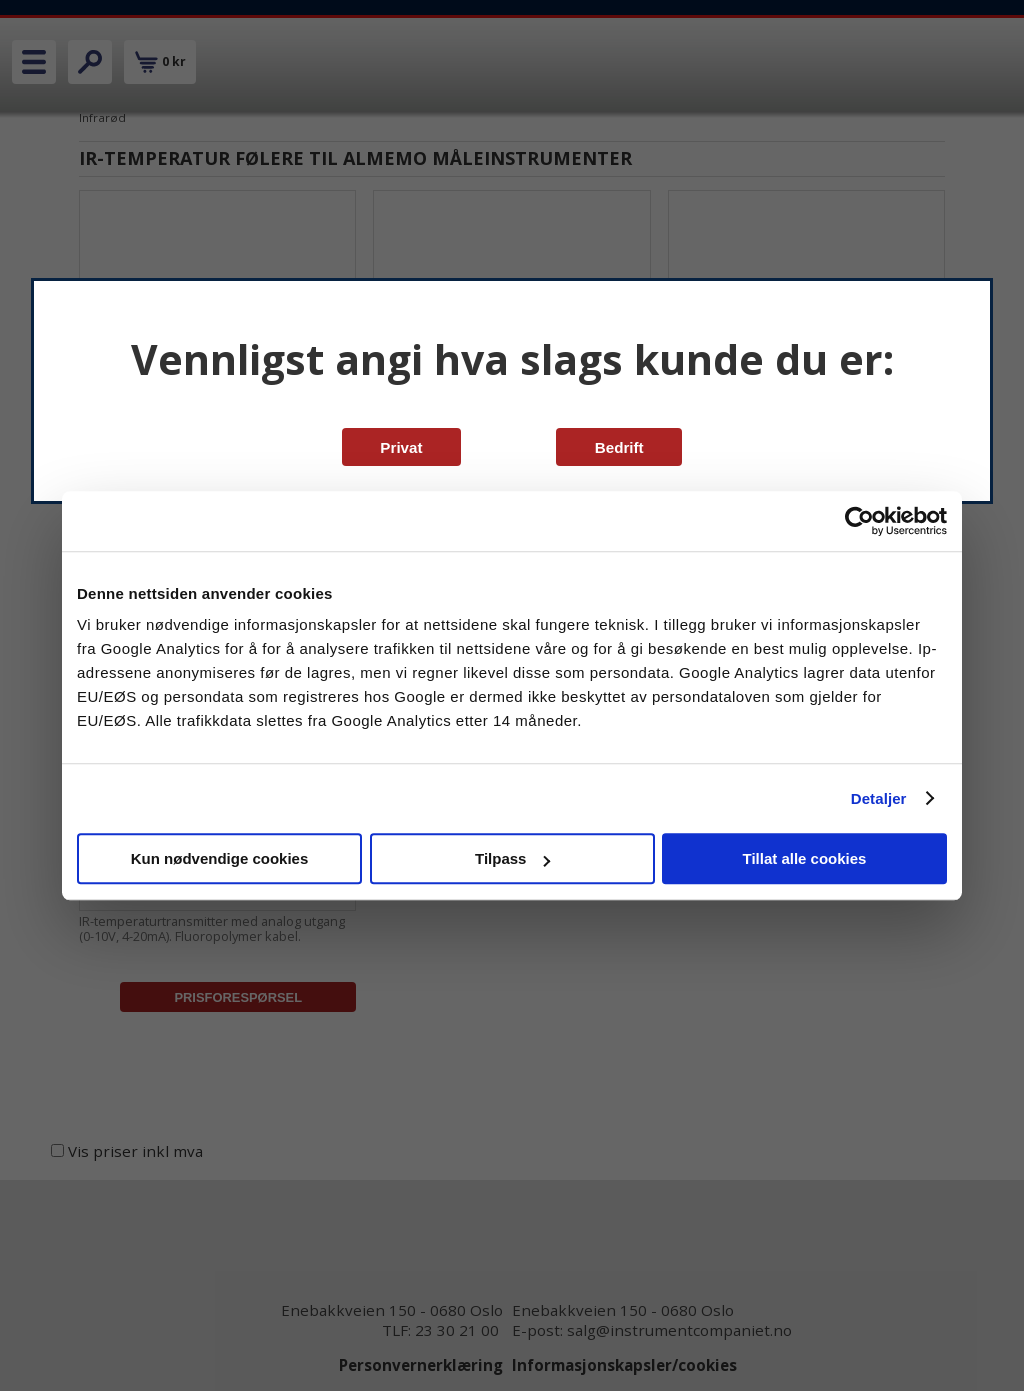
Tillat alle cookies (805, 858)
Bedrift (619, 447)
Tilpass (512, 858)
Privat (401, 447)
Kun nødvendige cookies (220, 858)
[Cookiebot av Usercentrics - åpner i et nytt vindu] (859, 521)
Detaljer (879, 798)
